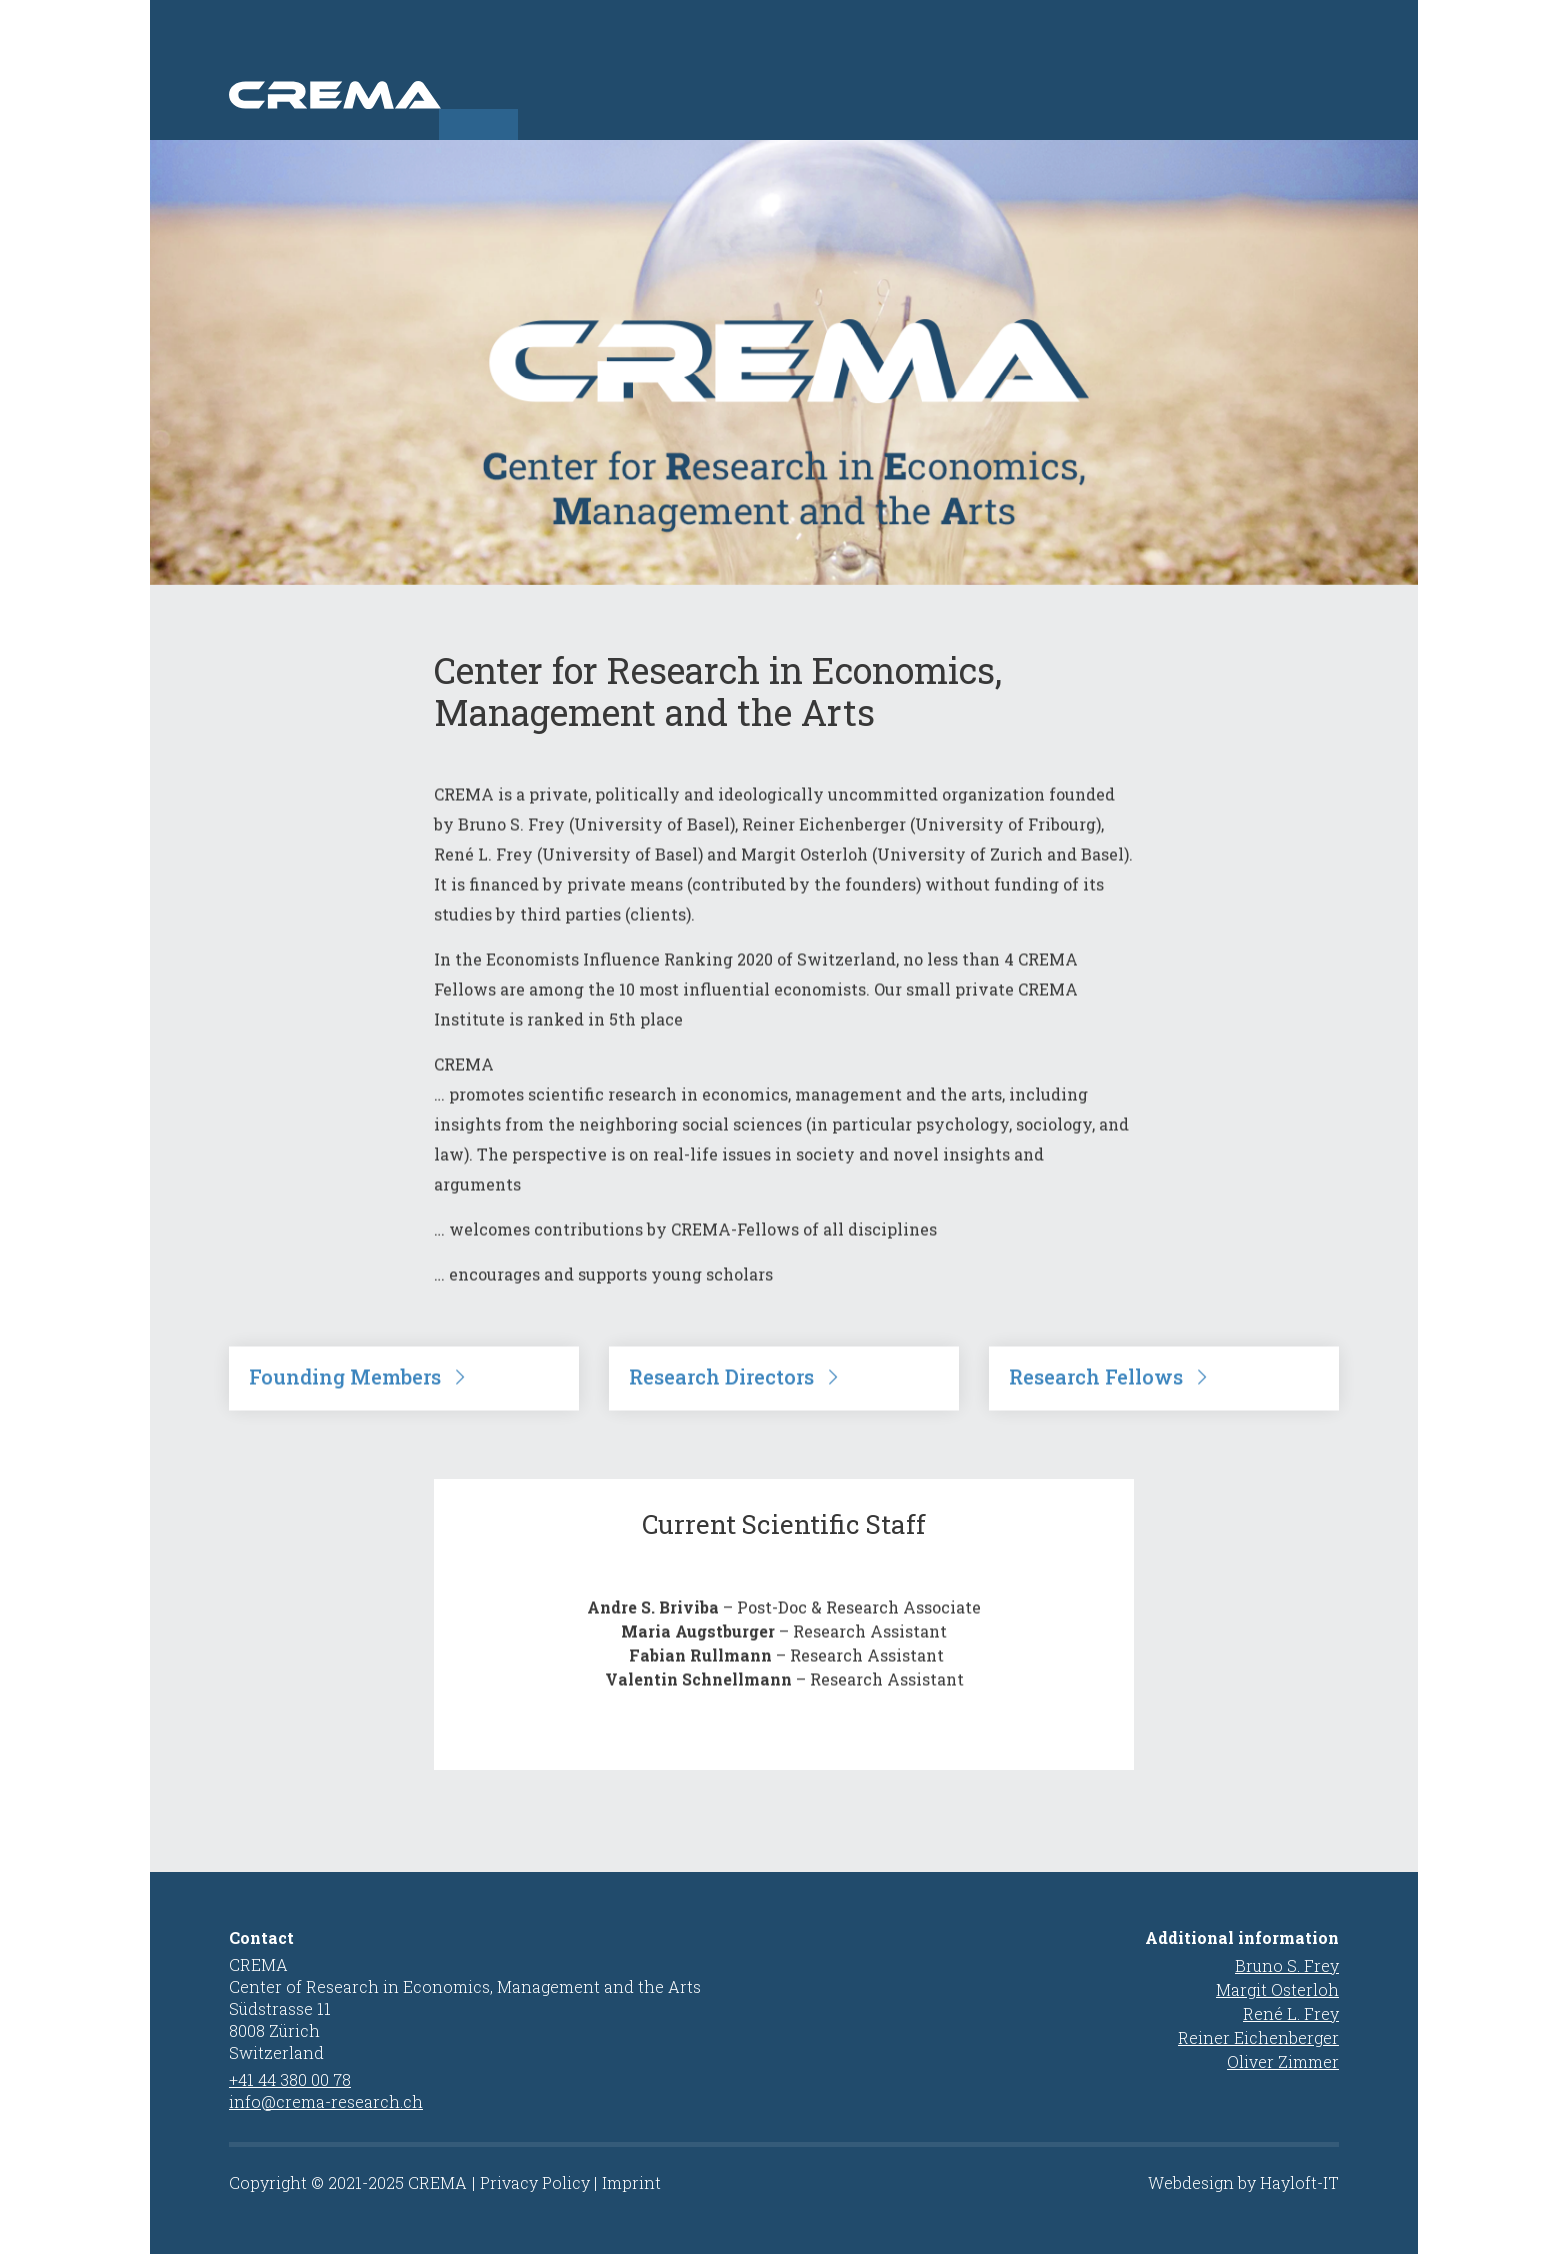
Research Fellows (1096, 1404)
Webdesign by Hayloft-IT (1243, 2182)
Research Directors (721, 1404)
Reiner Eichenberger (1258, 2037)
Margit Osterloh (1277, 1989)
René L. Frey (1291, 2013)
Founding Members (345, 1404)
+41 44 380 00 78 (290, 2079)
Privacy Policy (535, 2182)
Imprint (631, 2182)
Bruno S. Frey (1287, 1965)
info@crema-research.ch (326, 2101)
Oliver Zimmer (1283, 2061)
